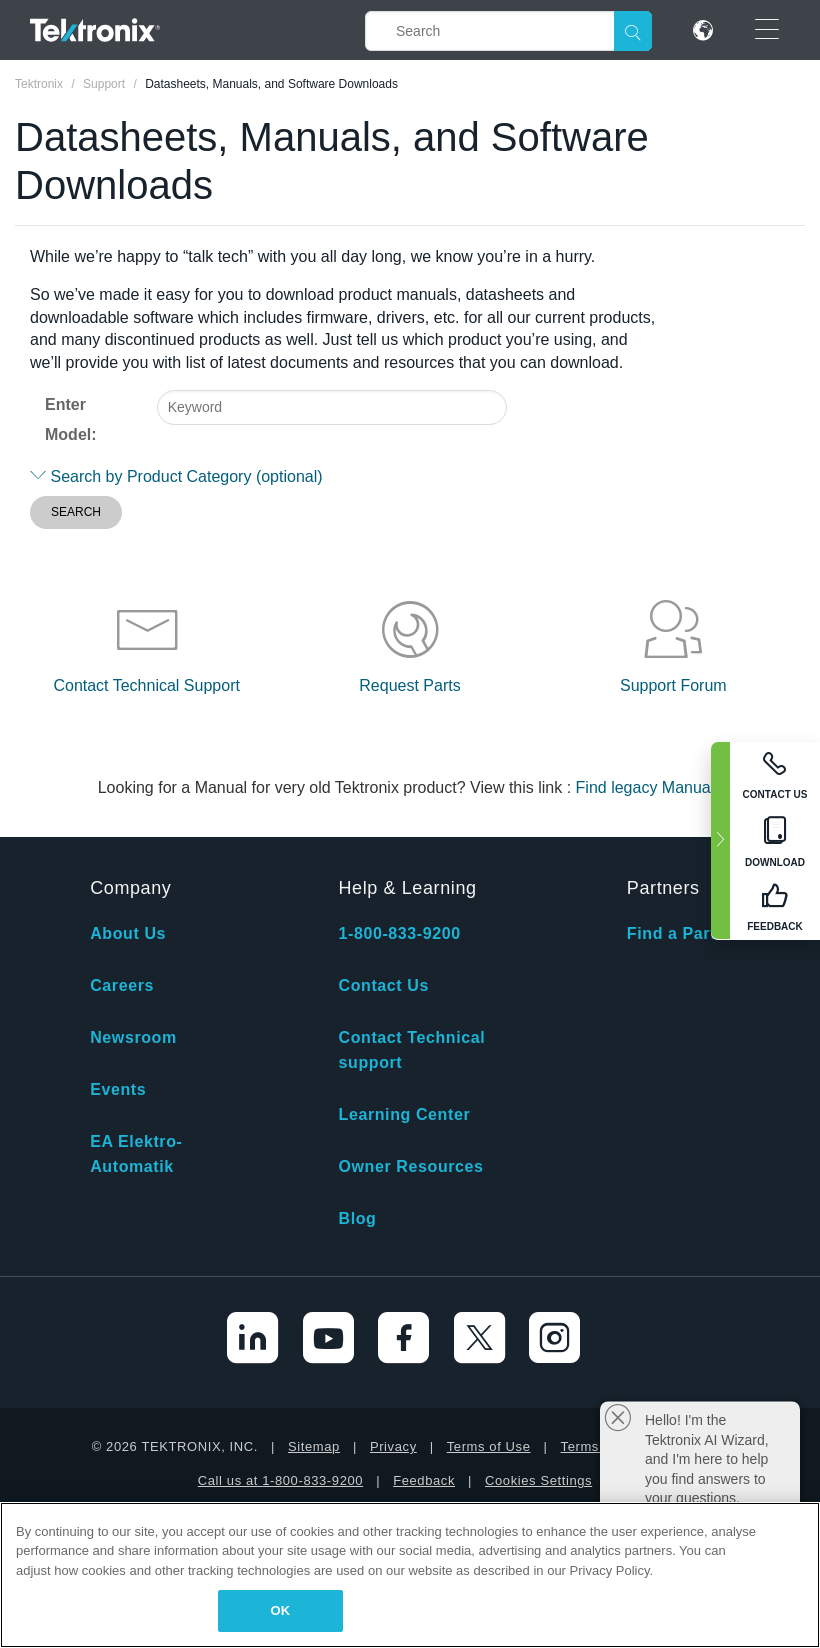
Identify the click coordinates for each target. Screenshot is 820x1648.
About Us (128, 933)
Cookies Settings (538, 1480)
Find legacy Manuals (649, 787)
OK (281, 1610)
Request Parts (409, 685)
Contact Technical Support (146, 685)
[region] (410, 1575)
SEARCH (76, 512)
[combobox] (332, 407)
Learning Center (405, 1114)
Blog (358, 1218)
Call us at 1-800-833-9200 (280, 1480)
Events (118, 1089)
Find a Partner (685, 933)
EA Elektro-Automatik (136, 1154)
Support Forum (673, 685)
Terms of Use (489, 1446)
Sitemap (314, 1446)
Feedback (424, 1480)
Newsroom (133, 1037)
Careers (122, 985)
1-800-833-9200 (400, 933)
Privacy (393, 1446)
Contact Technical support (412, 1050)
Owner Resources (411, 1166)
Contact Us (384, 985)
